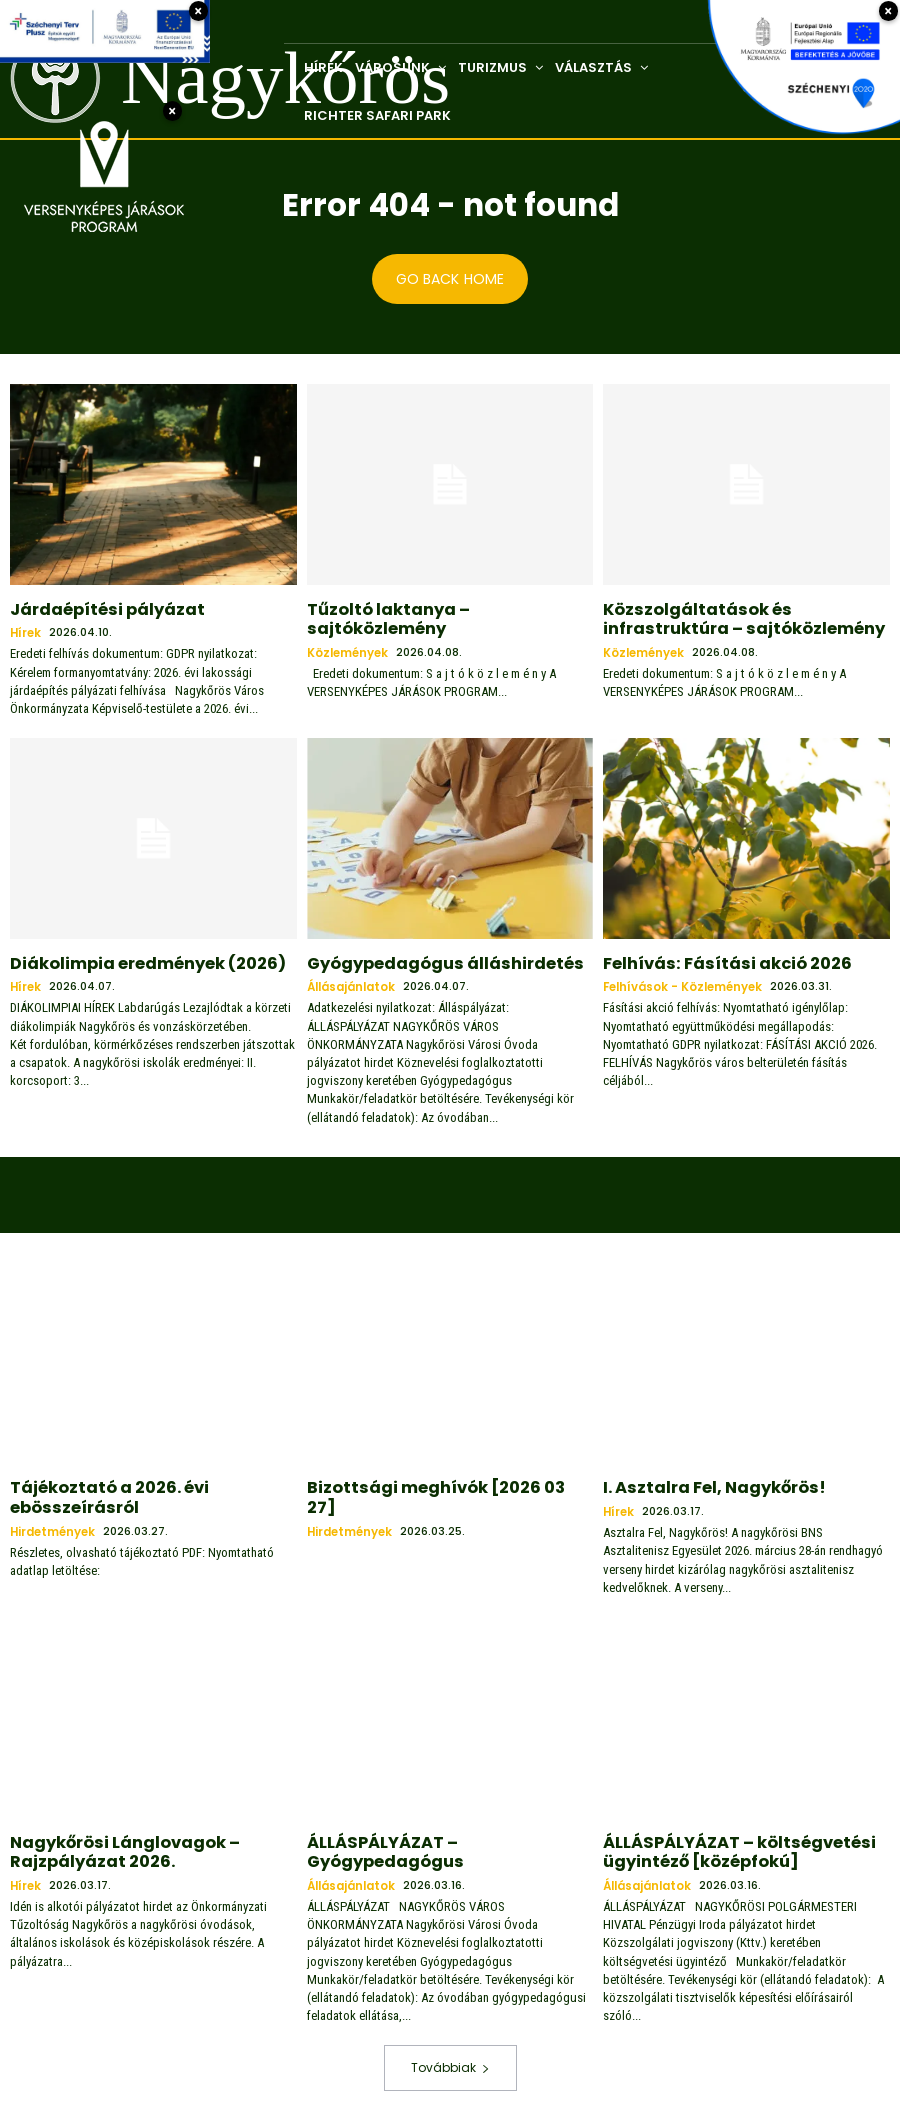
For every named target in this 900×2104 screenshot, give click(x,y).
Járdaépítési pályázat (94, 608)
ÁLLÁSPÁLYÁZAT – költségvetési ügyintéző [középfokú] (721, 1838)
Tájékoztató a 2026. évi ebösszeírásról (98, 1488)
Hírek (26, 630)
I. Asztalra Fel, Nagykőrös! (701, 1480)
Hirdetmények (54, 1518)
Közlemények (348, 630)
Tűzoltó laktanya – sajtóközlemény (441, 608)
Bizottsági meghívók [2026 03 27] (435, 1480)
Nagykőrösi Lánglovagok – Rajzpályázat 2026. (111, 1838)
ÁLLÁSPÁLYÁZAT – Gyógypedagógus (442, 1830)
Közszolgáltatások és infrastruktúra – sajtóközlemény (742, 616)
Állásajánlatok (351, 981)
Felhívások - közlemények (684, 981)
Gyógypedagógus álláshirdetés (428, 959)
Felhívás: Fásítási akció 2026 (711, 959)
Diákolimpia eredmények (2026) (133, 959)
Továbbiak (450, 2050)
